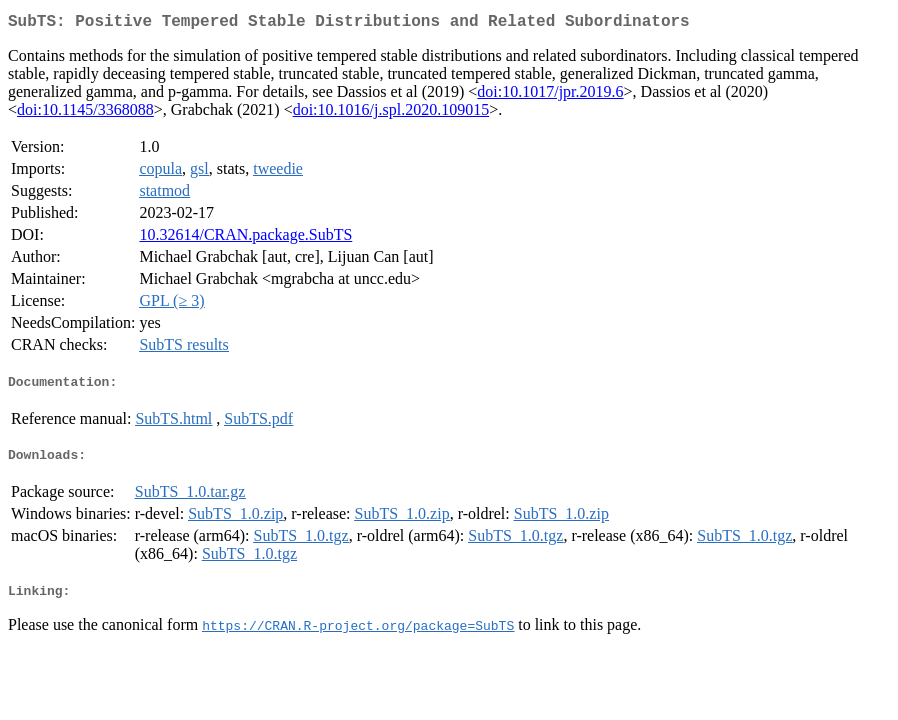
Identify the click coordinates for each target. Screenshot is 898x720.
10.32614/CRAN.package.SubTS (245, 238)
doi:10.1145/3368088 (85, 113)
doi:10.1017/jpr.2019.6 (550, 95)
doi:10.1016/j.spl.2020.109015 (391, 113)
